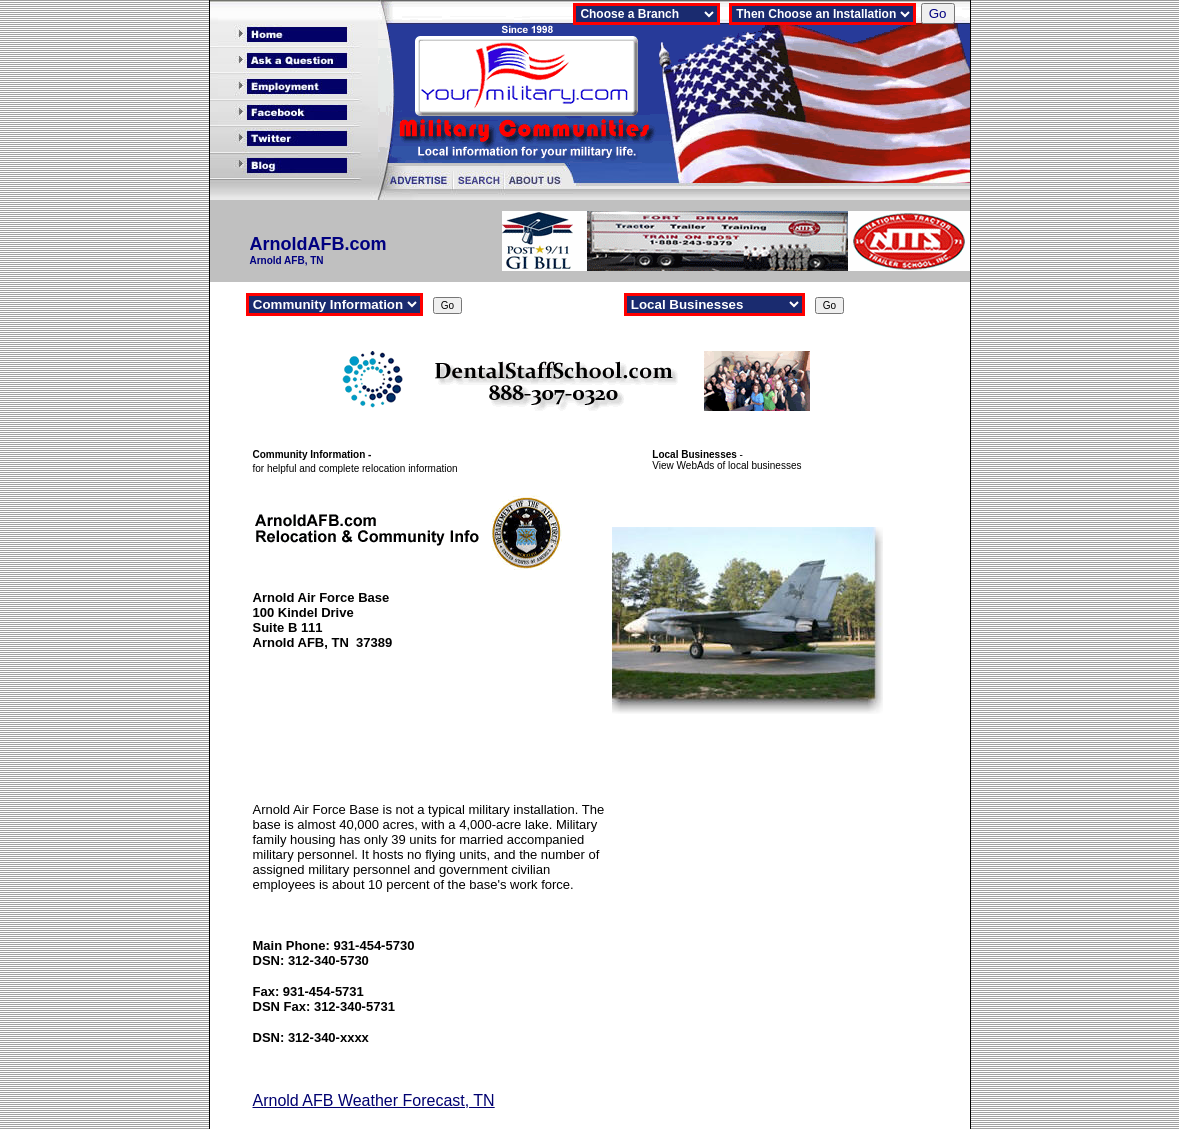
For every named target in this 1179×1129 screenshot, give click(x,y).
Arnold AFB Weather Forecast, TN (374, 1100)
